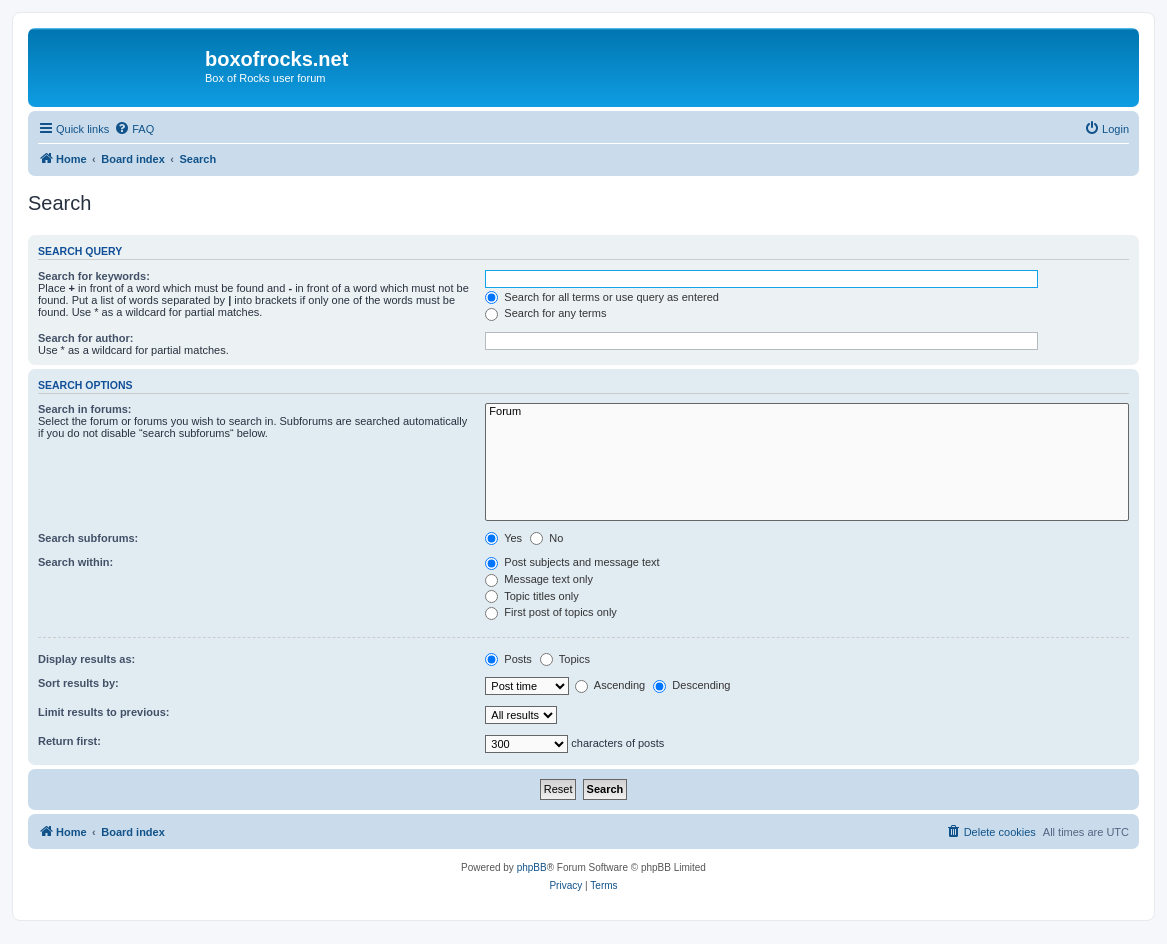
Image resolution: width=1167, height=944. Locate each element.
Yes (503, 538)
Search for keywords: (94, 276)
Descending (691, 685)
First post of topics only (551, 612)
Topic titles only (531, 596)
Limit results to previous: (103, 712)
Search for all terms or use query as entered (602, 297)
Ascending (610, 685)
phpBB (532, 867)
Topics (565, 659)
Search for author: (85, 338)
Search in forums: (85, 409)
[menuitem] (134, 129)
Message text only (539, 579)
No (546, 538)
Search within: (75, 562)
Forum (807, 412)
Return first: (69, 741)
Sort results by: (78, 683)
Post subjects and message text (572, 562)
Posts (508, 659)
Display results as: (86, 659)
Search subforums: (88, 538)
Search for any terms (545, 313)
